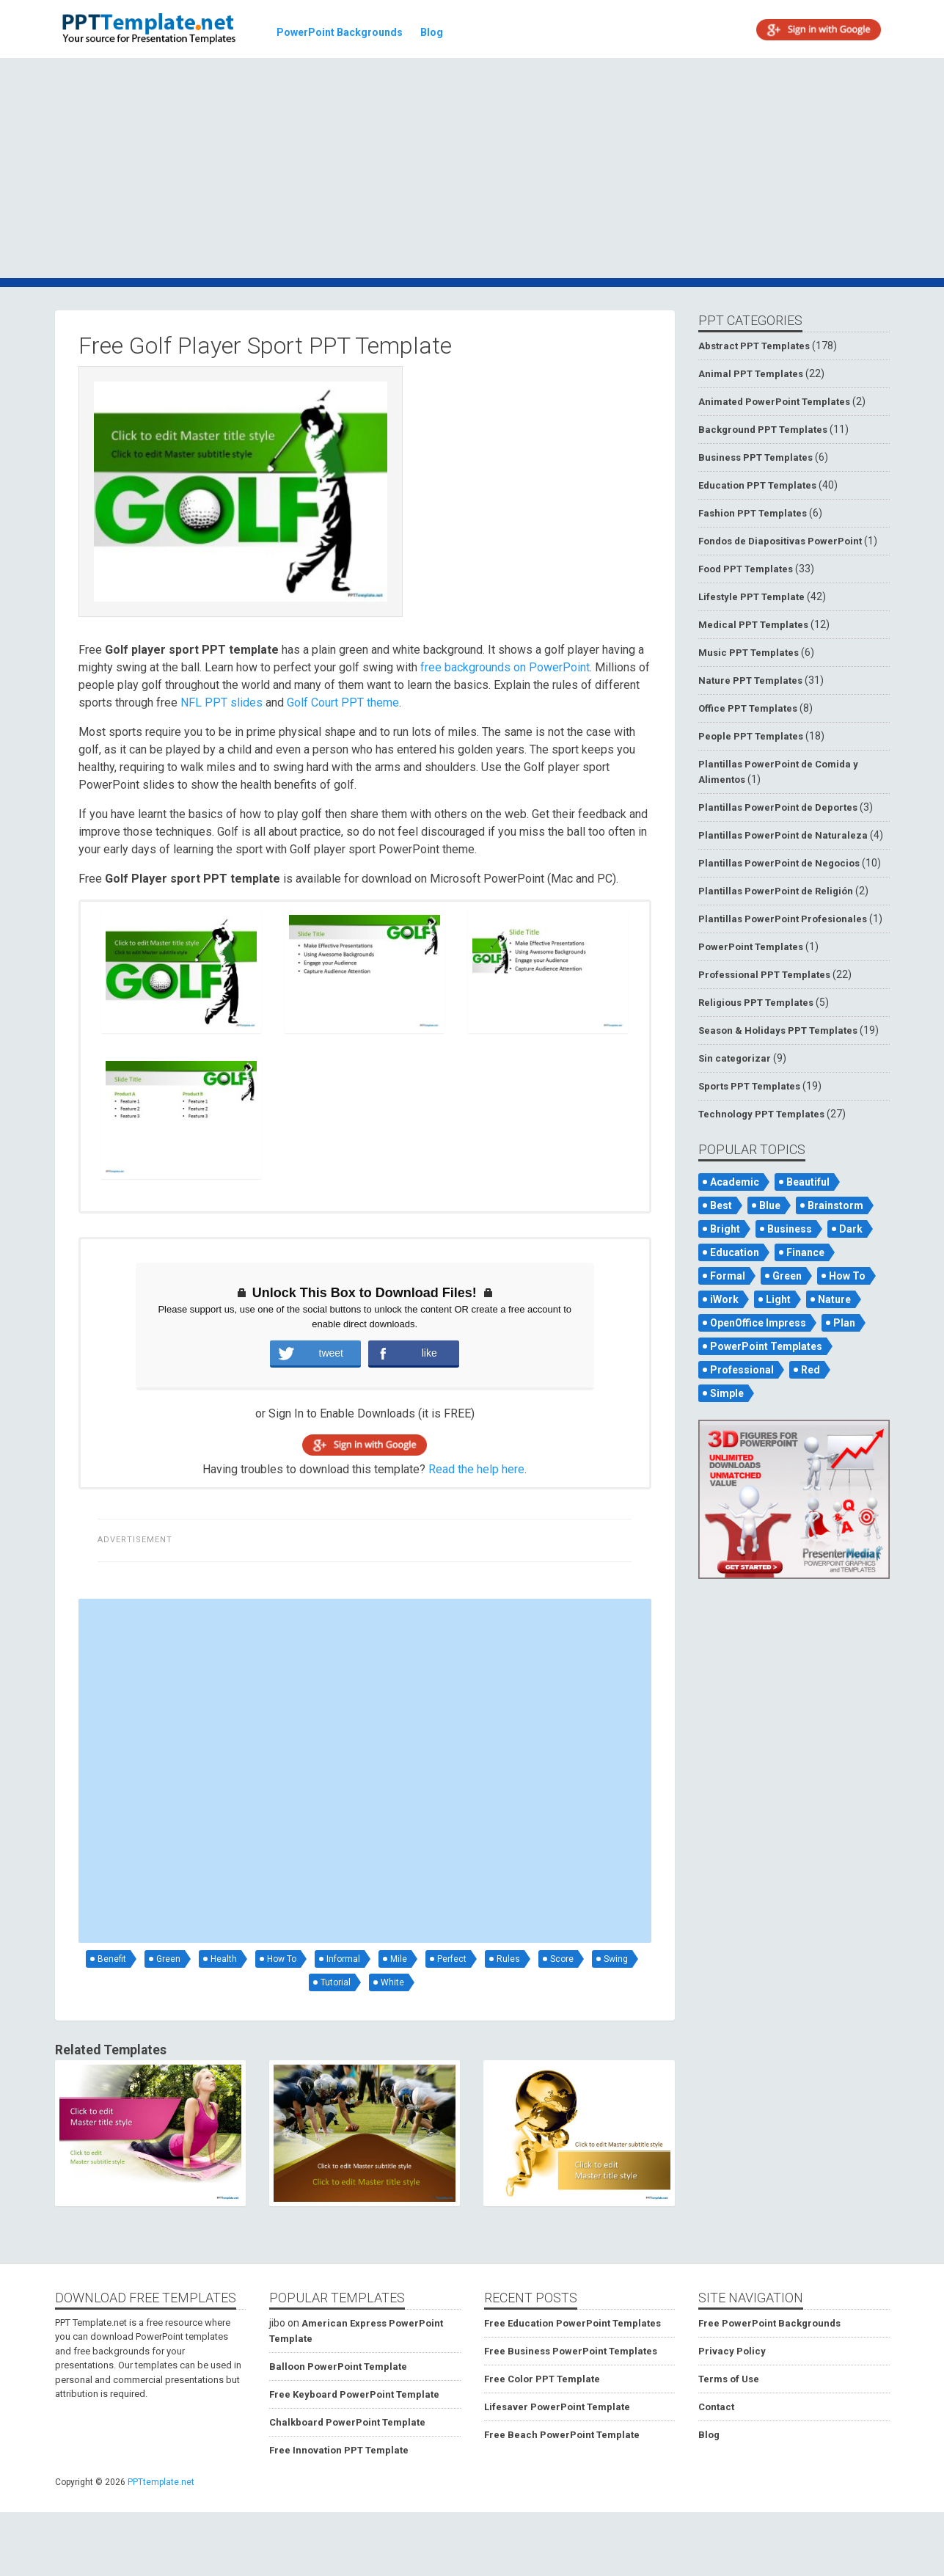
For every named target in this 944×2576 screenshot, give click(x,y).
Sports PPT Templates (749, 1086)
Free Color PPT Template (542, 2379)
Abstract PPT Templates (754, 345)
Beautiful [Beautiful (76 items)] (808, 1182)
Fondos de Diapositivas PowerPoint (780, 541)
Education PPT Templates (757, 485)
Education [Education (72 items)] (734, 1252)
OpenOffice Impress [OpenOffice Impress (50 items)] (758, 1323)
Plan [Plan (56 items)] (844, 1323)
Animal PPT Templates (750, 373)
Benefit (112, 1959)
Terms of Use (728, 2379)
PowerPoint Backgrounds (340, 32)
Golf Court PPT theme (343, 702)
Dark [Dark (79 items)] (851, 1229)
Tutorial (336, 1982)
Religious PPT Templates (755, 1002)
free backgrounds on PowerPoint (505, 667)
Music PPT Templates (748, 652)
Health (224, 1959)
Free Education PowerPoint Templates (572, 2323)
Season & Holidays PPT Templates (777, 1030)
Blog (431, 32)
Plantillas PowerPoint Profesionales (782, 918)
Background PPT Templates (762, 429)
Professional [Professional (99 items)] (742, 1370)
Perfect (451, 1959)
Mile (398, 1959)
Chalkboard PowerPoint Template (347, 2422)
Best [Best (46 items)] (721, 1205)
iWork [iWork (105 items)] (724, 1299)
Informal (343, 1959)
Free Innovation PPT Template (339, 2450)
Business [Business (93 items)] (789, 1229)
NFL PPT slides (221, 702)
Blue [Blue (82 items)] (769, 1205)
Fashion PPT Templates (752, 513)
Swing (616, 1959)
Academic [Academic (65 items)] (734, 1182)
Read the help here (476, 1469)
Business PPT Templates (755, 457)
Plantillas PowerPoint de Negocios (779, 863)
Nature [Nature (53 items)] (834, 1299)
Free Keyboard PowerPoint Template (354, 2394)
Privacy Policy (732, 2351)
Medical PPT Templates (753, 624)
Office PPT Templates (747, 708)
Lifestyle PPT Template (751, 596)
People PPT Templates (750, 736)
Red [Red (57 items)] (810, 1370)
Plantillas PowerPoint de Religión (775, 891)
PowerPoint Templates (750, 946)
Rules (508, 1959)
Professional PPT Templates (764, 974)
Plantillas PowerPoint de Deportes (777, 807)
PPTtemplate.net (161, 2482)
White (392, 1982)
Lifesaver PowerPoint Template (557, 2406)
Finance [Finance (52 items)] (805, 1252)
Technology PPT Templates (761, 1114)
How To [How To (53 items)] (847, 1276)
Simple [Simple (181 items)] (727, 1393)
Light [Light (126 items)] (778, 1299)
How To (281, 1959)
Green (168, 1959)
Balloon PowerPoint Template (338, 2366)
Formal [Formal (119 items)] (727, 1276)
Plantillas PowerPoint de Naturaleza (783, 835)
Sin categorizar (734, 1058)
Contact (716, 2406)
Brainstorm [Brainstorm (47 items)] (835, 1205)
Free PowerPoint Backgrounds (769, 2323)
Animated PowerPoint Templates (774, 401)
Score (562, 1959)
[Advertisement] (472, 170)
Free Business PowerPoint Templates (570, 2351)
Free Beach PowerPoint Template (562, 2434)
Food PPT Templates (745, 568)
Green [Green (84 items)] (787, 1276)
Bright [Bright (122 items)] (725, 1229)
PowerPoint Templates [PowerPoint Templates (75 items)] (766, 1346)
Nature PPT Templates (750, 680)
